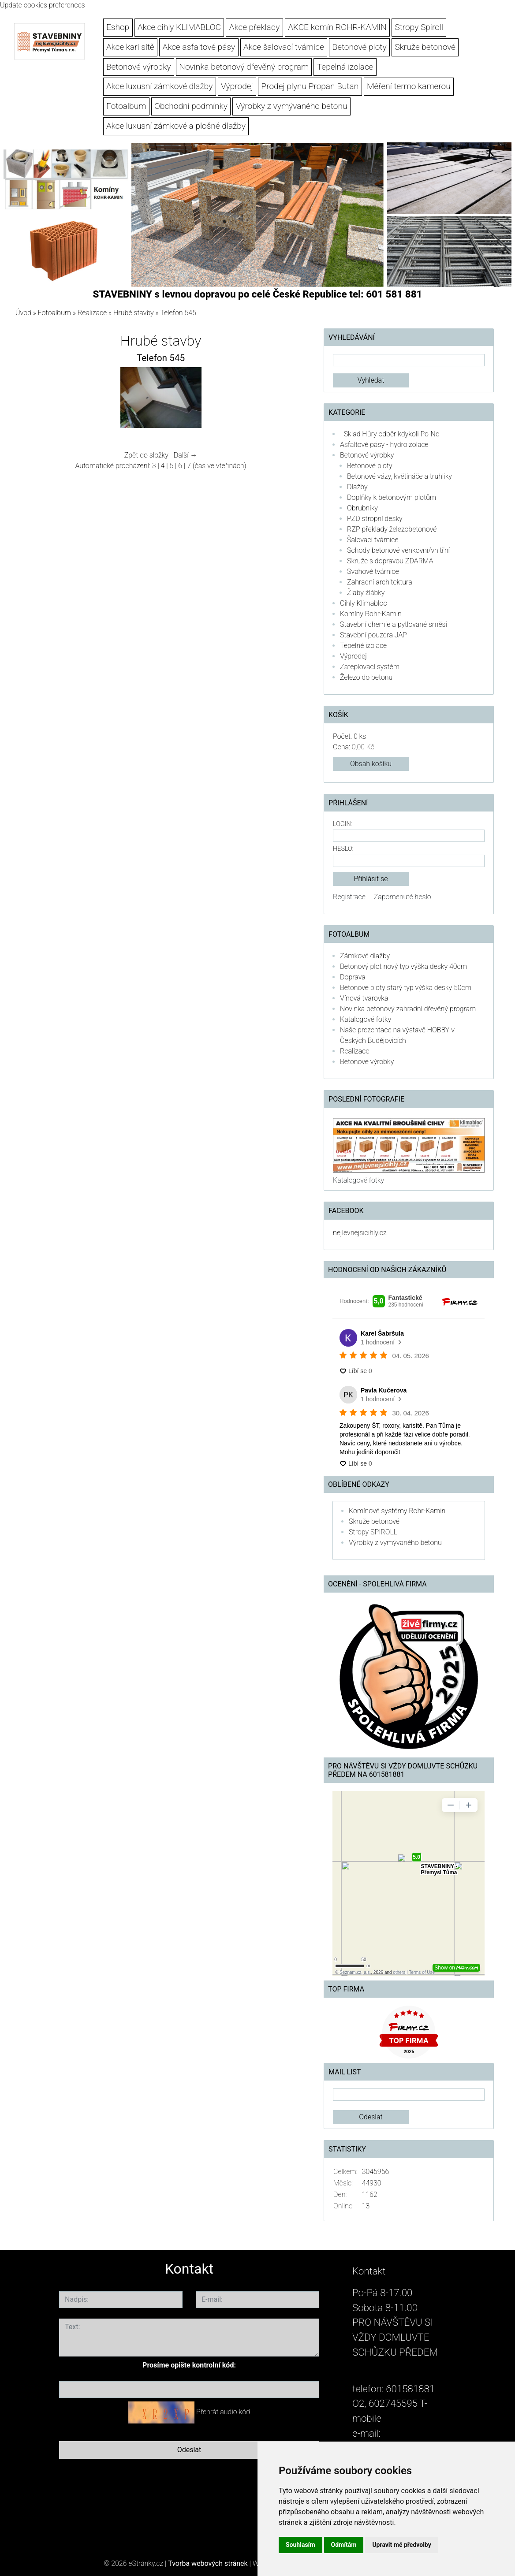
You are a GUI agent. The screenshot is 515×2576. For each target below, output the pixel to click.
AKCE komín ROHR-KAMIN (337, 27)
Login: (342, 824)
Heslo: (343, 848)
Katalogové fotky (365, 1019)
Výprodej (237, 86)
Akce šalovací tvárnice (283, 47)
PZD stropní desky (375, 518)
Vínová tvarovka (364, 998)
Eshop (117, 27)
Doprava (353, 977)
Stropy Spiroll (419, 27)
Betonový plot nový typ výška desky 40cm (403, 966)
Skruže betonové (425, 47)
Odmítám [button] (344, 2544)
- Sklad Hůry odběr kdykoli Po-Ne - (391, 434)
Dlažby (357, 487)
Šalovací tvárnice (373, 540)
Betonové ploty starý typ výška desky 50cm (405, 987)
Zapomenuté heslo (402, 897)
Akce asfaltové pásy (199, 47)
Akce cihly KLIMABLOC (179, 27)
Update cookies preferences (42, 5)
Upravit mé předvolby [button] (401, 2544)
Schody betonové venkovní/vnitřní (398, 550)
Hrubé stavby (133, 313)
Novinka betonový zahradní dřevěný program (408, 1009)
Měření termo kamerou (409, 86)
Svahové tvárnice (373, 571)
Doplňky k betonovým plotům (391, 497)
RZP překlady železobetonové (392, 529)
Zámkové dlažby (365, 956)
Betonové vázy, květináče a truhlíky (399, 476)
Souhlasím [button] (300, 2544)
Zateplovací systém (369, 667)
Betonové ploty (359, 47)
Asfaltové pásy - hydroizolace (384, 444)
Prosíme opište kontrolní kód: (189, 2365)
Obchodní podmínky (191, 106)
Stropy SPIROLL (373, 1532)
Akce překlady (254, 27)
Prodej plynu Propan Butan (310, 86)
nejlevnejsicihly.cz (359, 1232)
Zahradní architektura (379, 582)
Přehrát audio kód (223, 2412)
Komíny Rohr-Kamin (371, 614)
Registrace (349, 897)
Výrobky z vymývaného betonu (291, 106)
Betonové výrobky (138, 67)
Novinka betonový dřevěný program (244, 67)
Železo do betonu (366, 677)
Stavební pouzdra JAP (373, 635)
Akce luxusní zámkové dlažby (159, 86)
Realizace (92, 313)
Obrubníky (362, 508)
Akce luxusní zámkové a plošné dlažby (176, 126)
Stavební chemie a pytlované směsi (393, 624)
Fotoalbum (126, 106)
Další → (186, 455)
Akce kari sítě (130, 47)
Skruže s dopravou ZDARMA (390, 561)
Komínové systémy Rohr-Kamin (397, 1511)
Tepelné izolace (363, 645)
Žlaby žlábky (365, 592)
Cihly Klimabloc (363, 603)
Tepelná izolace (345, 67)
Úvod (23, 313)
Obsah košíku (371, 763)
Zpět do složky (146, 455)
